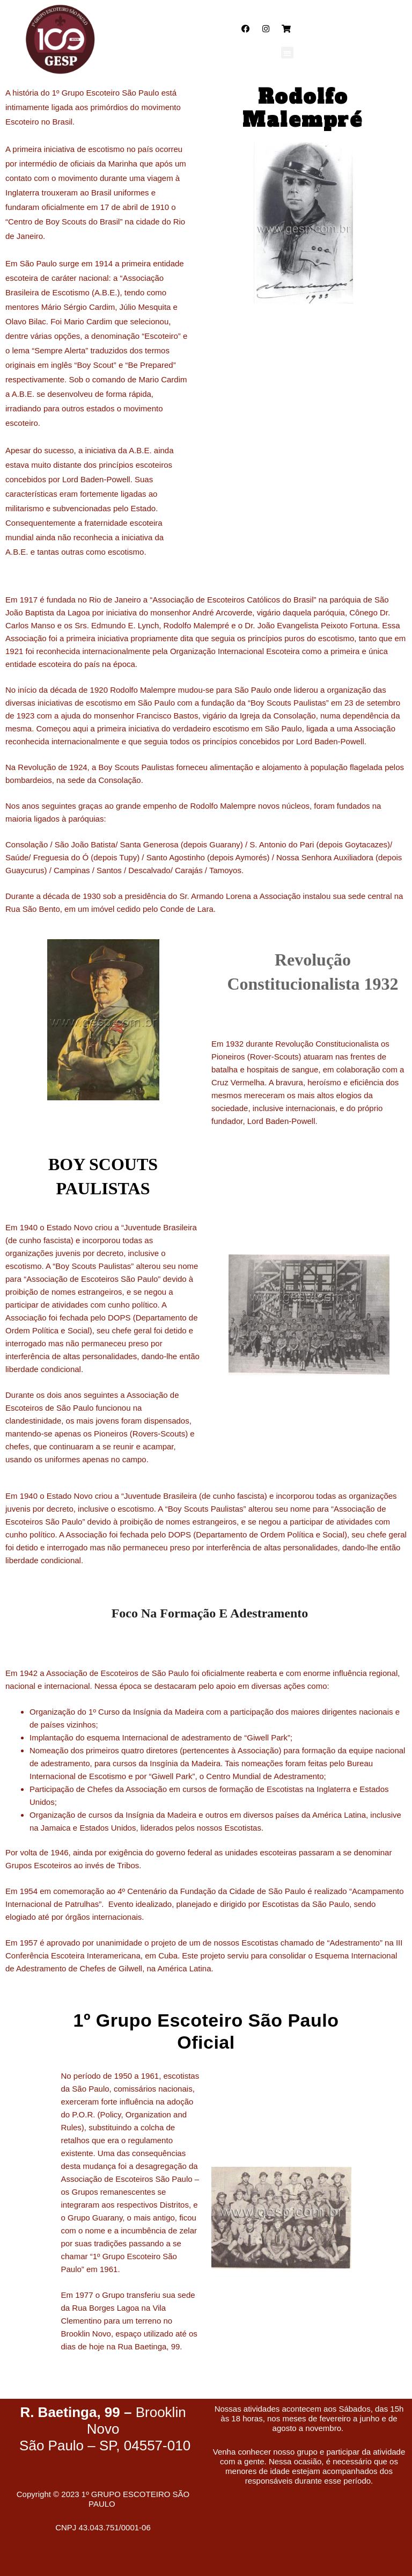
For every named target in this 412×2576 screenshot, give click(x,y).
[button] (287, 53)
